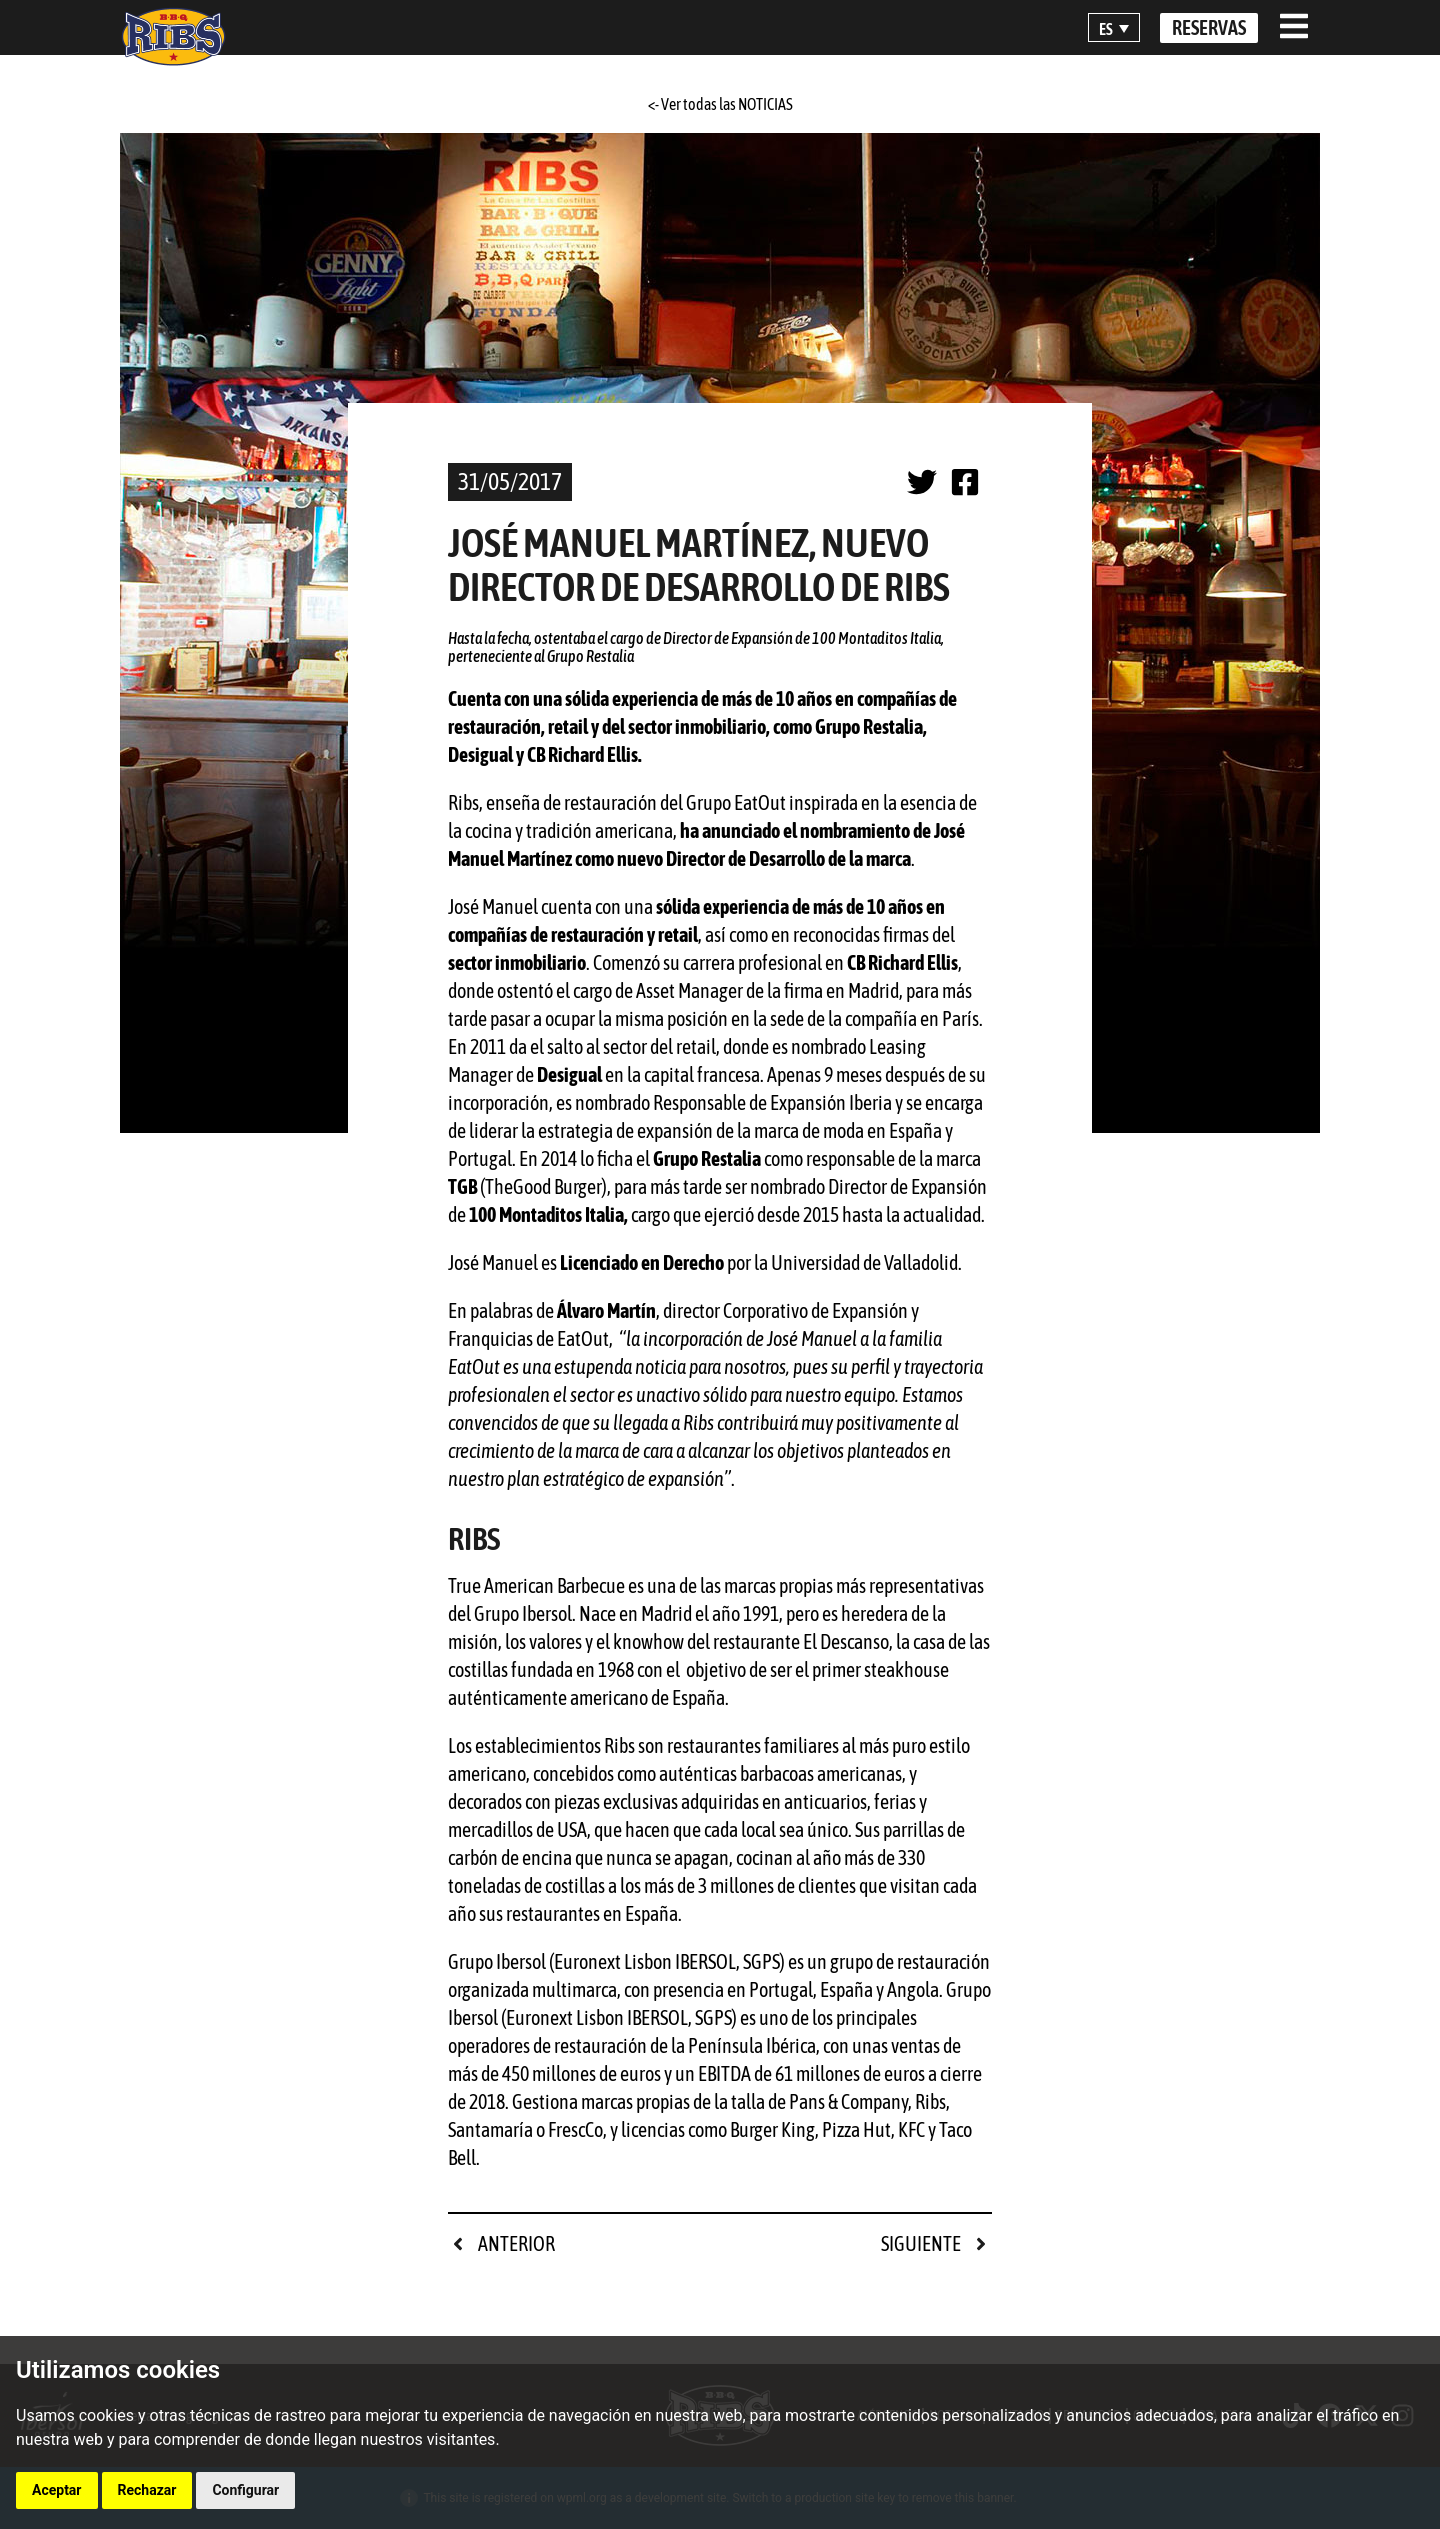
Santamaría (490, 2129)
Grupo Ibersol (497, 1961)
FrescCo (575, 2129)
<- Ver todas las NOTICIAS (720, 104)
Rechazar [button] (147, 2490)
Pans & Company (848, 2101)
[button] (1114, 28)
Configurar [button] (245, 2490)
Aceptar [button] (57, 2490)
